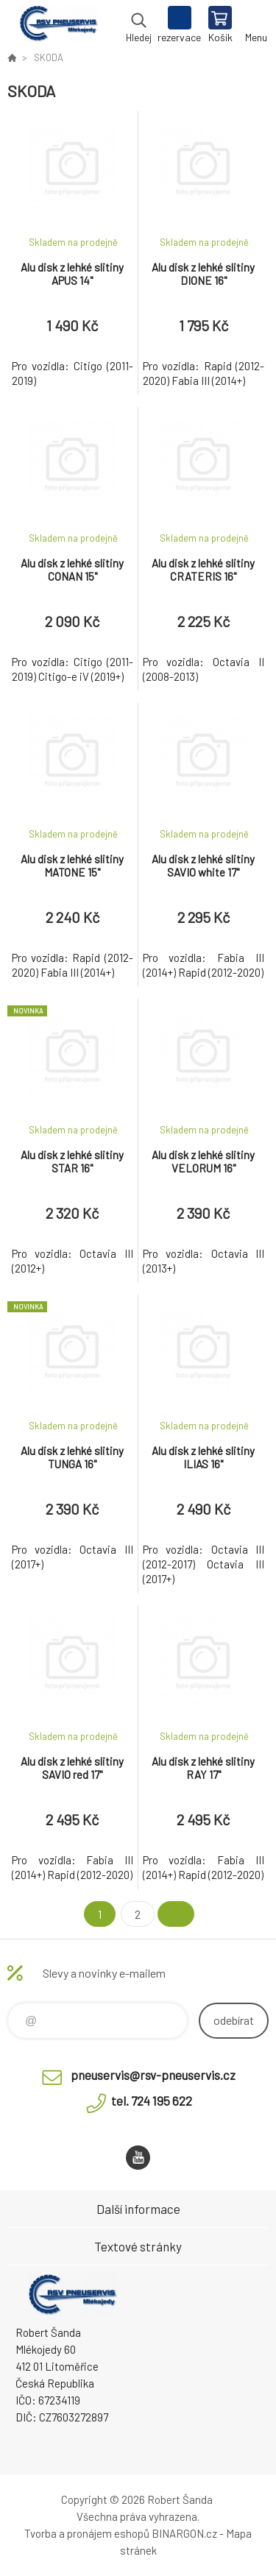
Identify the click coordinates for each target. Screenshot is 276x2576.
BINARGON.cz (184, 2533)
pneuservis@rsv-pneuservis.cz (153, 2074)
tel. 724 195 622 (151, 2100)
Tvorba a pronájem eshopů (86, 2533)
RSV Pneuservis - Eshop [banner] (57, 26)
